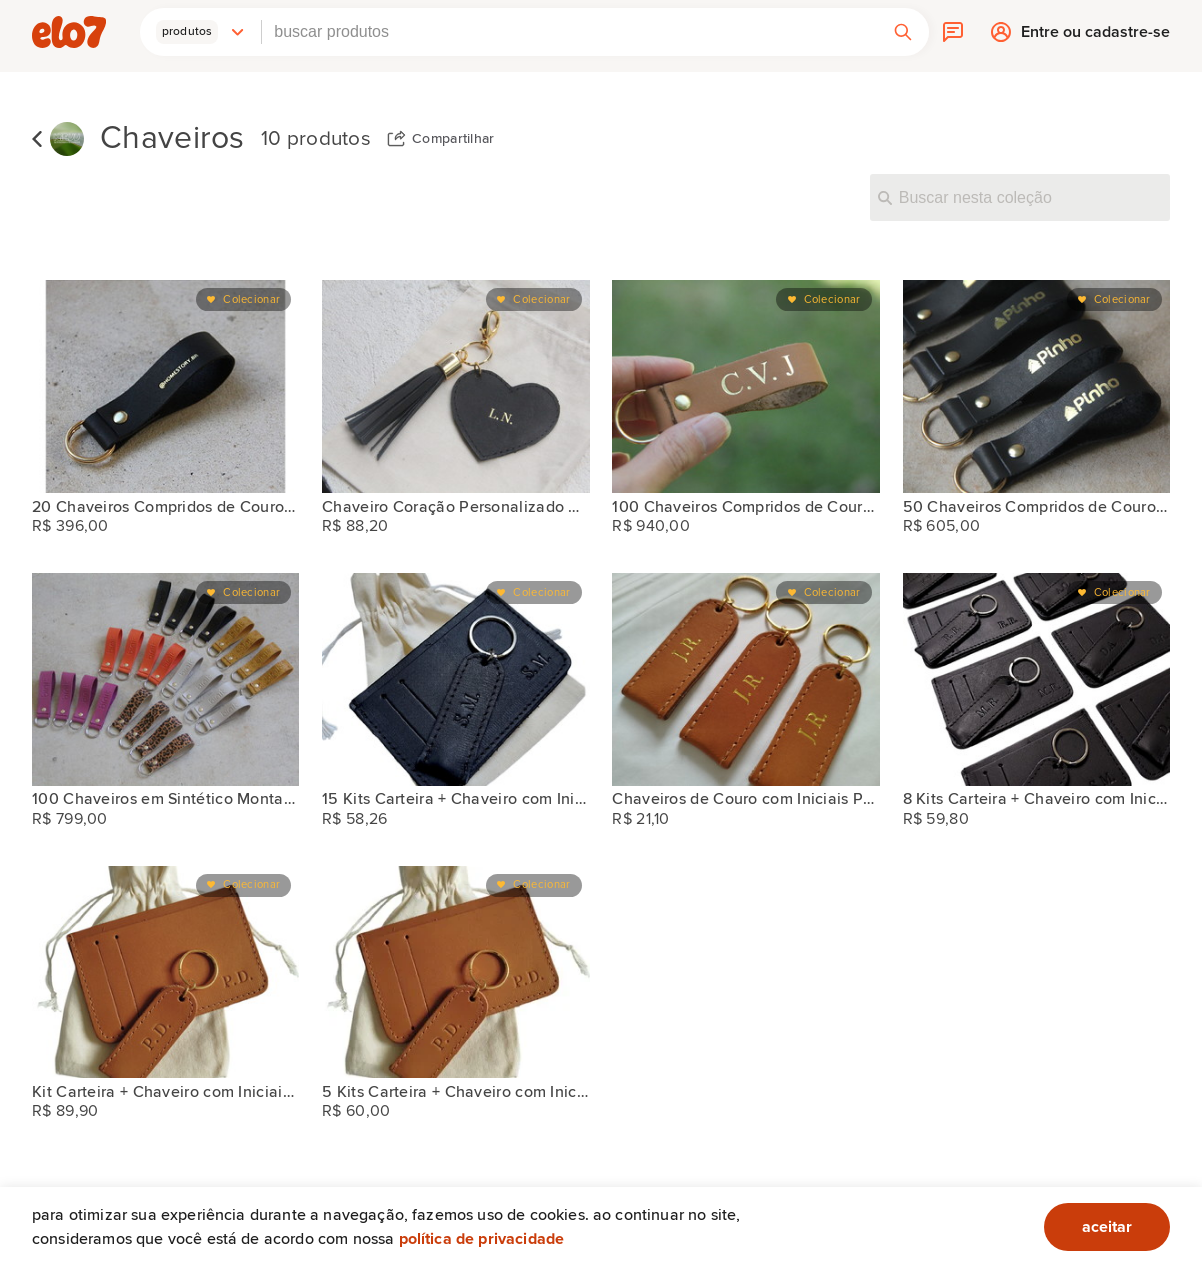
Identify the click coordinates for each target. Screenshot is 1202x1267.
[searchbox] (569, 32)
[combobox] (569, 32)
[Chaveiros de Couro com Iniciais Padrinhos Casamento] (745, 679)
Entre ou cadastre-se (1095, 37)
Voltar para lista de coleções (37, 139)
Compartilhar (453, 139)
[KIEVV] (67, 139)
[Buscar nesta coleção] (1020, 197)
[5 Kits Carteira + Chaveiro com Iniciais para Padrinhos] (455, 972)
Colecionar (251, 299)
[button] (201, 32)
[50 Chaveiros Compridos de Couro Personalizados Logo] (1036, 386)
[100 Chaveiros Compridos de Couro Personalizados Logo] (745, 386)
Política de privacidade (482, 1239)
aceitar (1107, 1227)
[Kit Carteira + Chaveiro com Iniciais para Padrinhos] (165, 972)
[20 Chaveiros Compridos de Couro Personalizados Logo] (165, 386)
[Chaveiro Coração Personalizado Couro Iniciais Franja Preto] (455, 386)
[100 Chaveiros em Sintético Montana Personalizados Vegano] (165, 679)
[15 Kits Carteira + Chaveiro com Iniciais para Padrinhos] (455, 679)
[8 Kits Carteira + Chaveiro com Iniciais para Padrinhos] (1036, 679)
